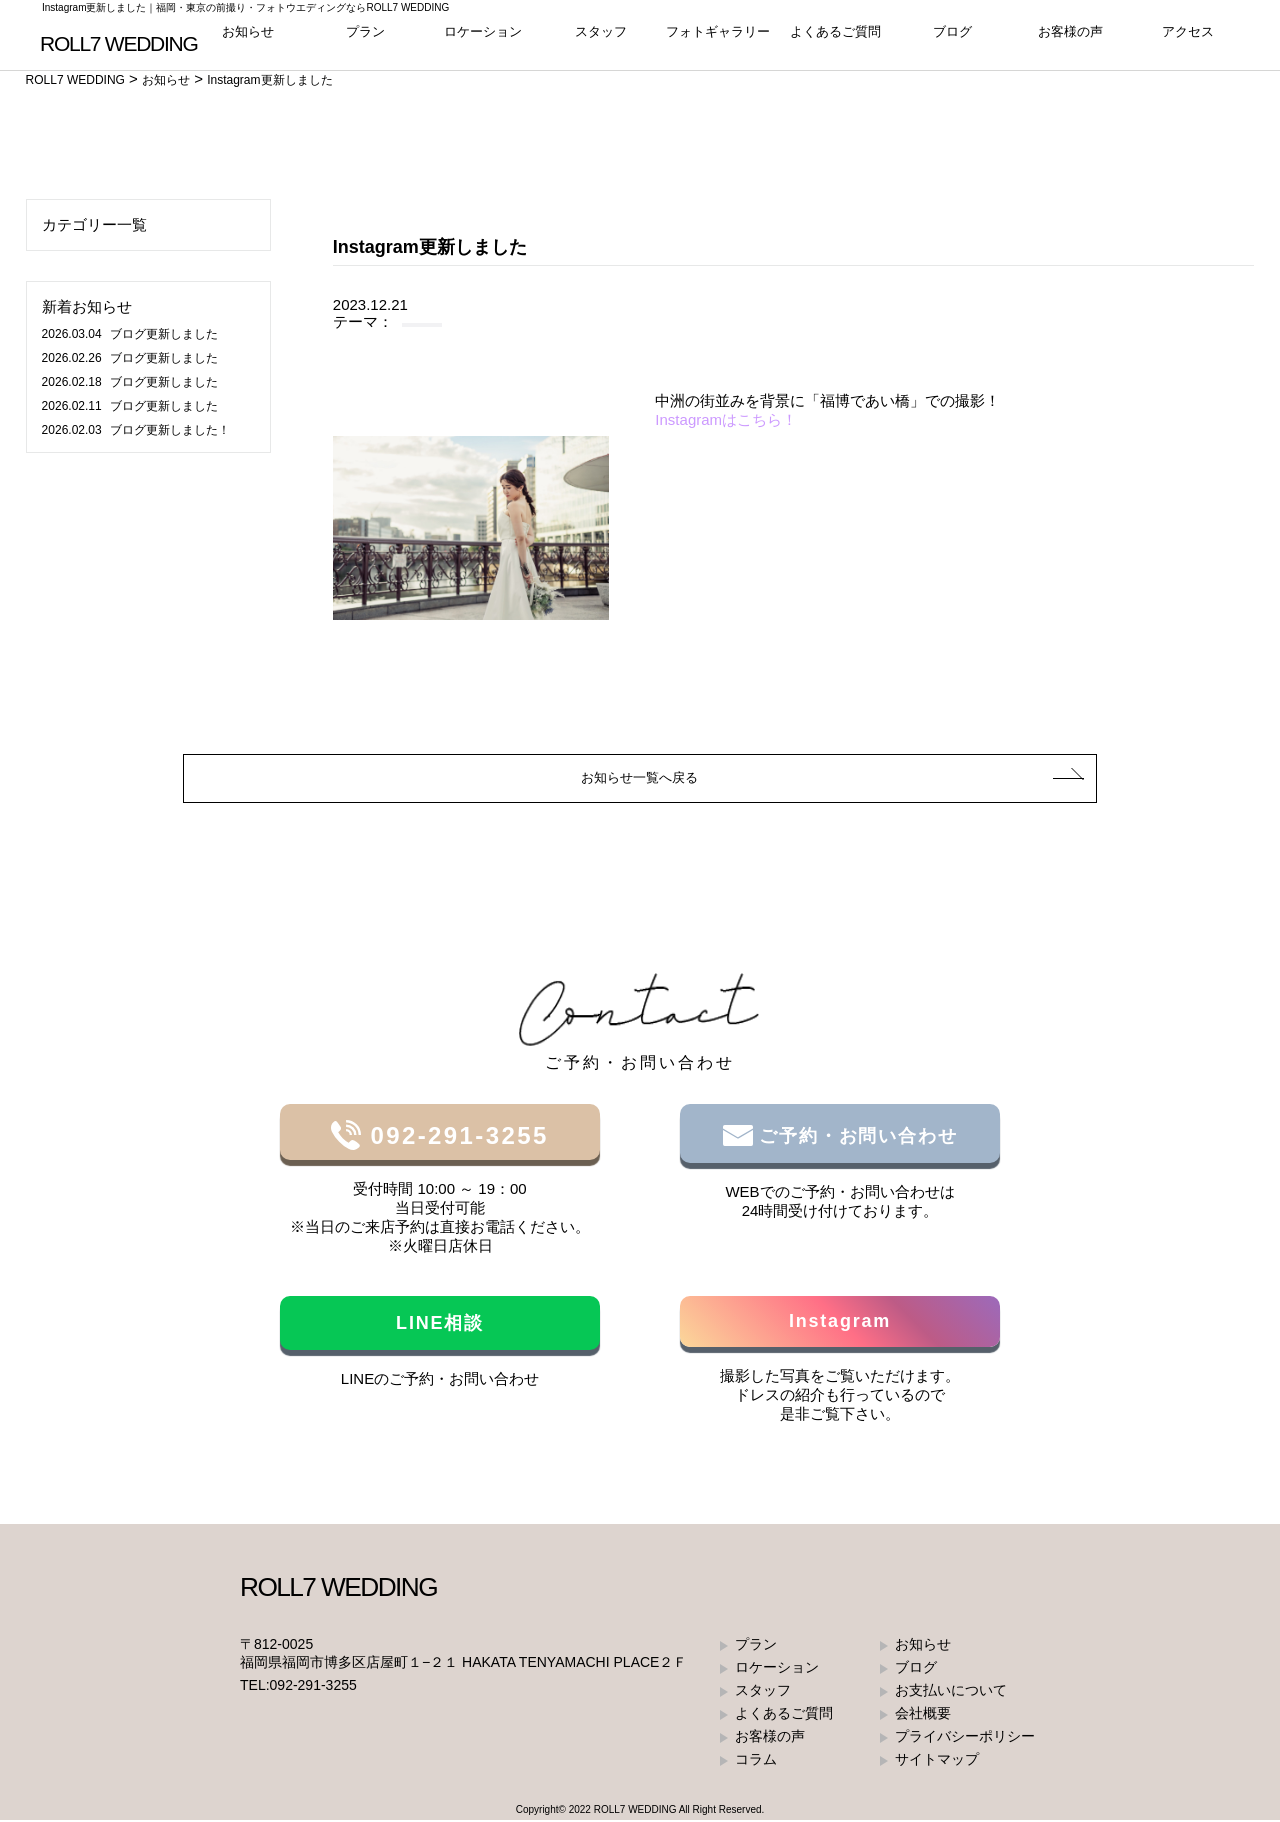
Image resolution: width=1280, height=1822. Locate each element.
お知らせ (248, 39)
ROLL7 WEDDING (635, 1811)
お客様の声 (1070, 39)
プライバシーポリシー (965, 1738)
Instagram (840, 1323)
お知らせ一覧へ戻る (640, 778)
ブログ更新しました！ (136, 430)
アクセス (1188, 39)
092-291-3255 (454, 1137)
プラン (365, 39)
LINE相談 (440, 1325)
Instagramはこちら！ (726, 419)
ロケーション (483, 39)
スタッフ (601, 39)
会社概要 (923, 1715)
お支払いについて (951, 1692)
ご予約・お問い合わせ (855, 1138)
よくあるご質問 (835, 39)
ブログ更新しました (130, 334)
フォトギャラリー (718, 39)
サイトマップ (937, 1761)
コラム (756, 1761)
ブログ (952, 39)
